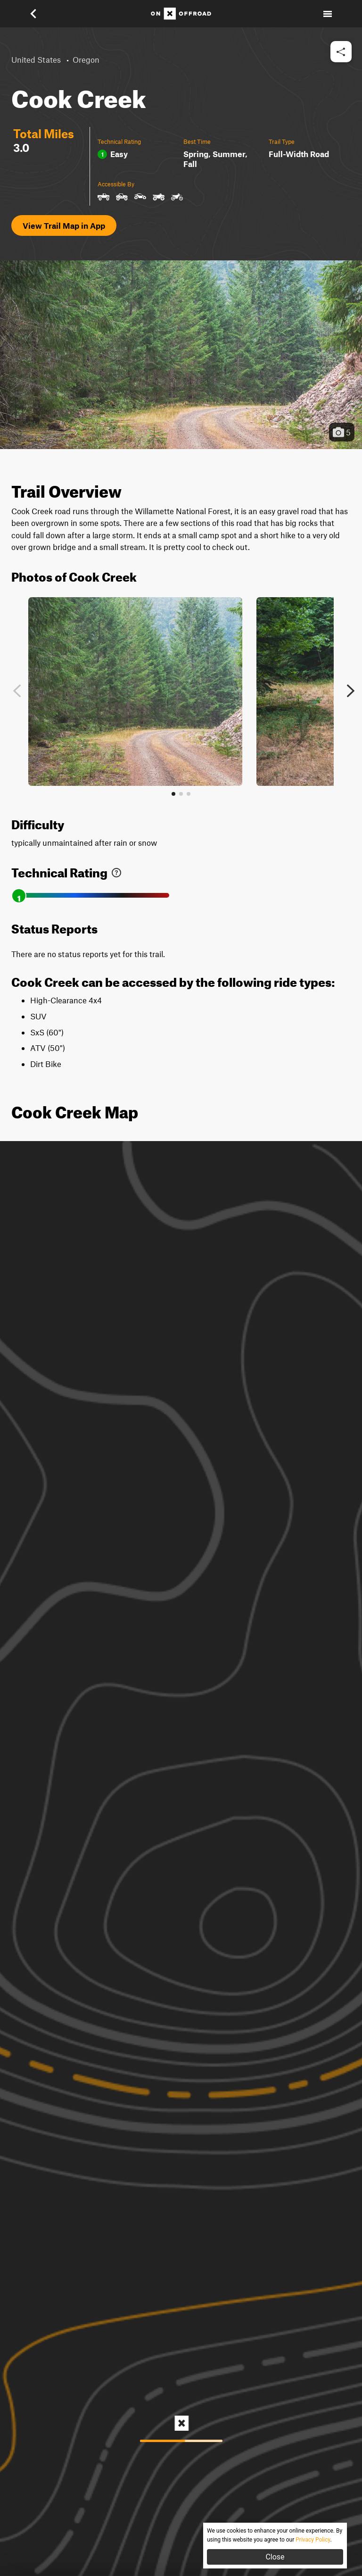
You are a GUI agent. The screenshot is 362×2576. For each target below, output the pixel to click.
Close (274, 2556)
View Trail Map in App (64, 225)
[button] (39, 13)
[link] (116, 870)
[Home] (181, 13)
